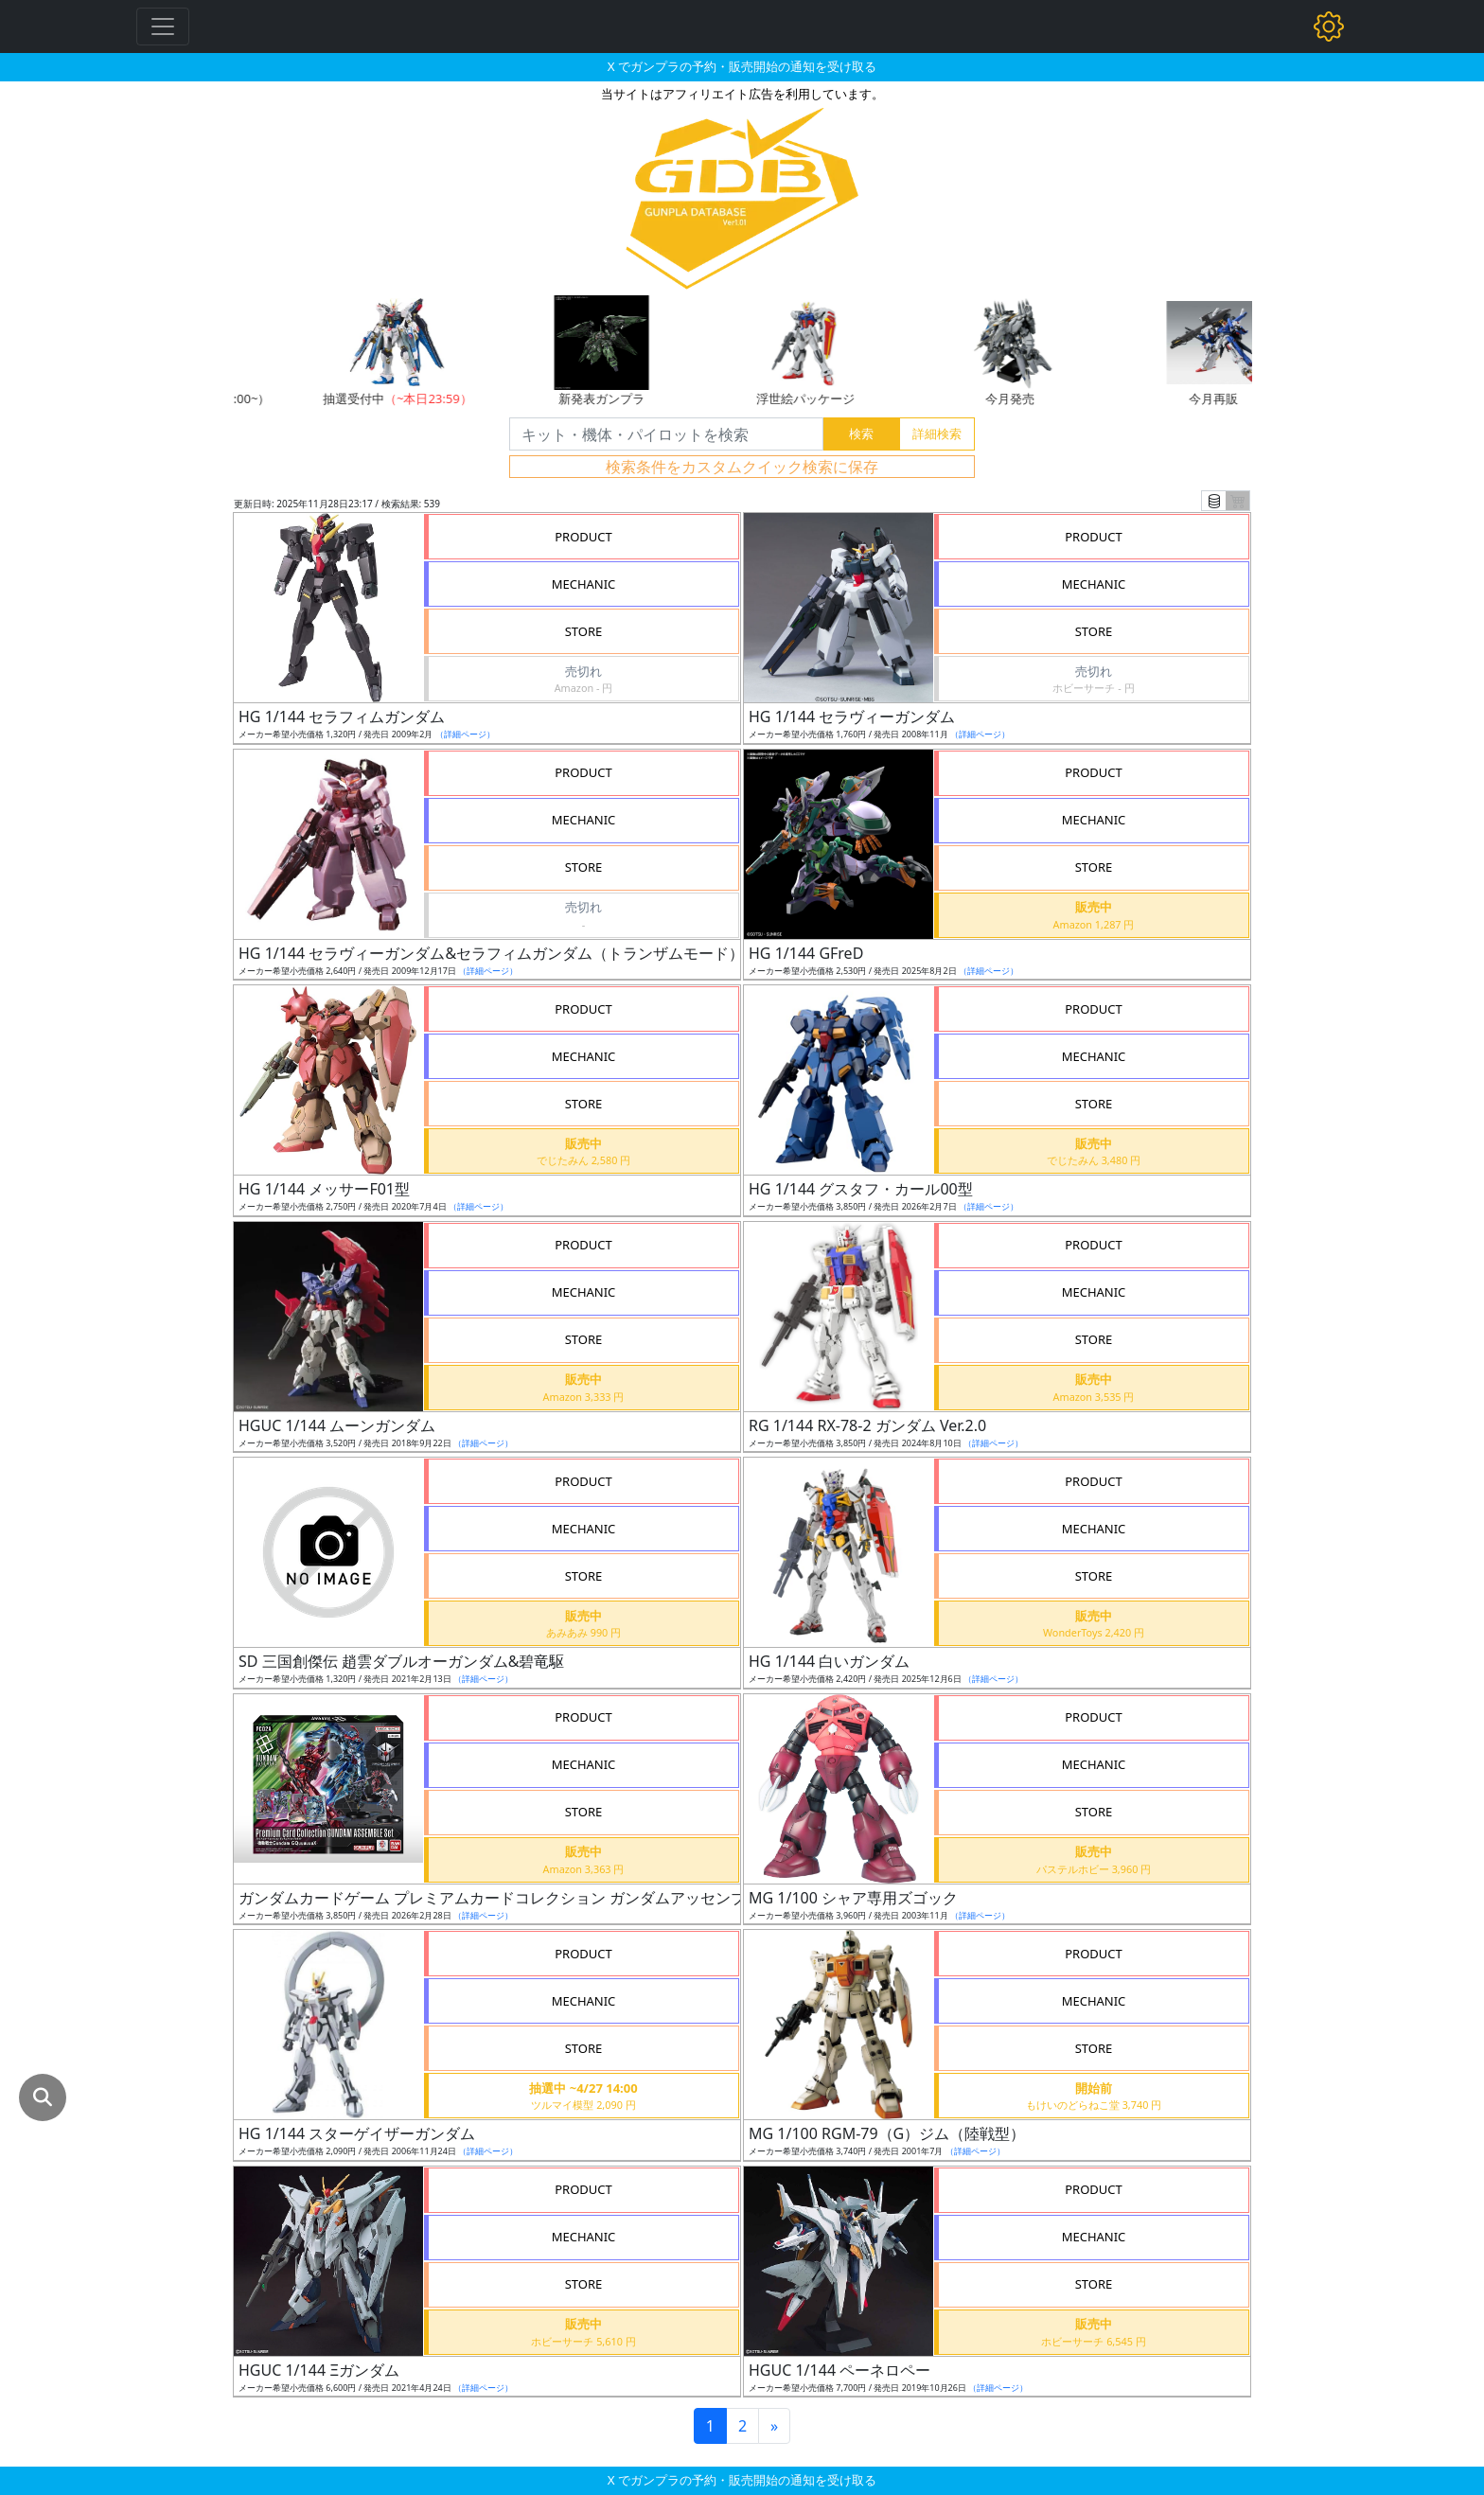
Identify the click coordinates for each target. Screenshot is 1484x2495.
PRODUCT (583, 536)
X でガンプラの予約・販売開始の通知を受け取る (742, 66)
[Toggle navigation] (162, 26)
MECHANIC (584, 584)
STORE (584, 631)
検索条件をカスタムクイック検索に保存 (742, 466)
